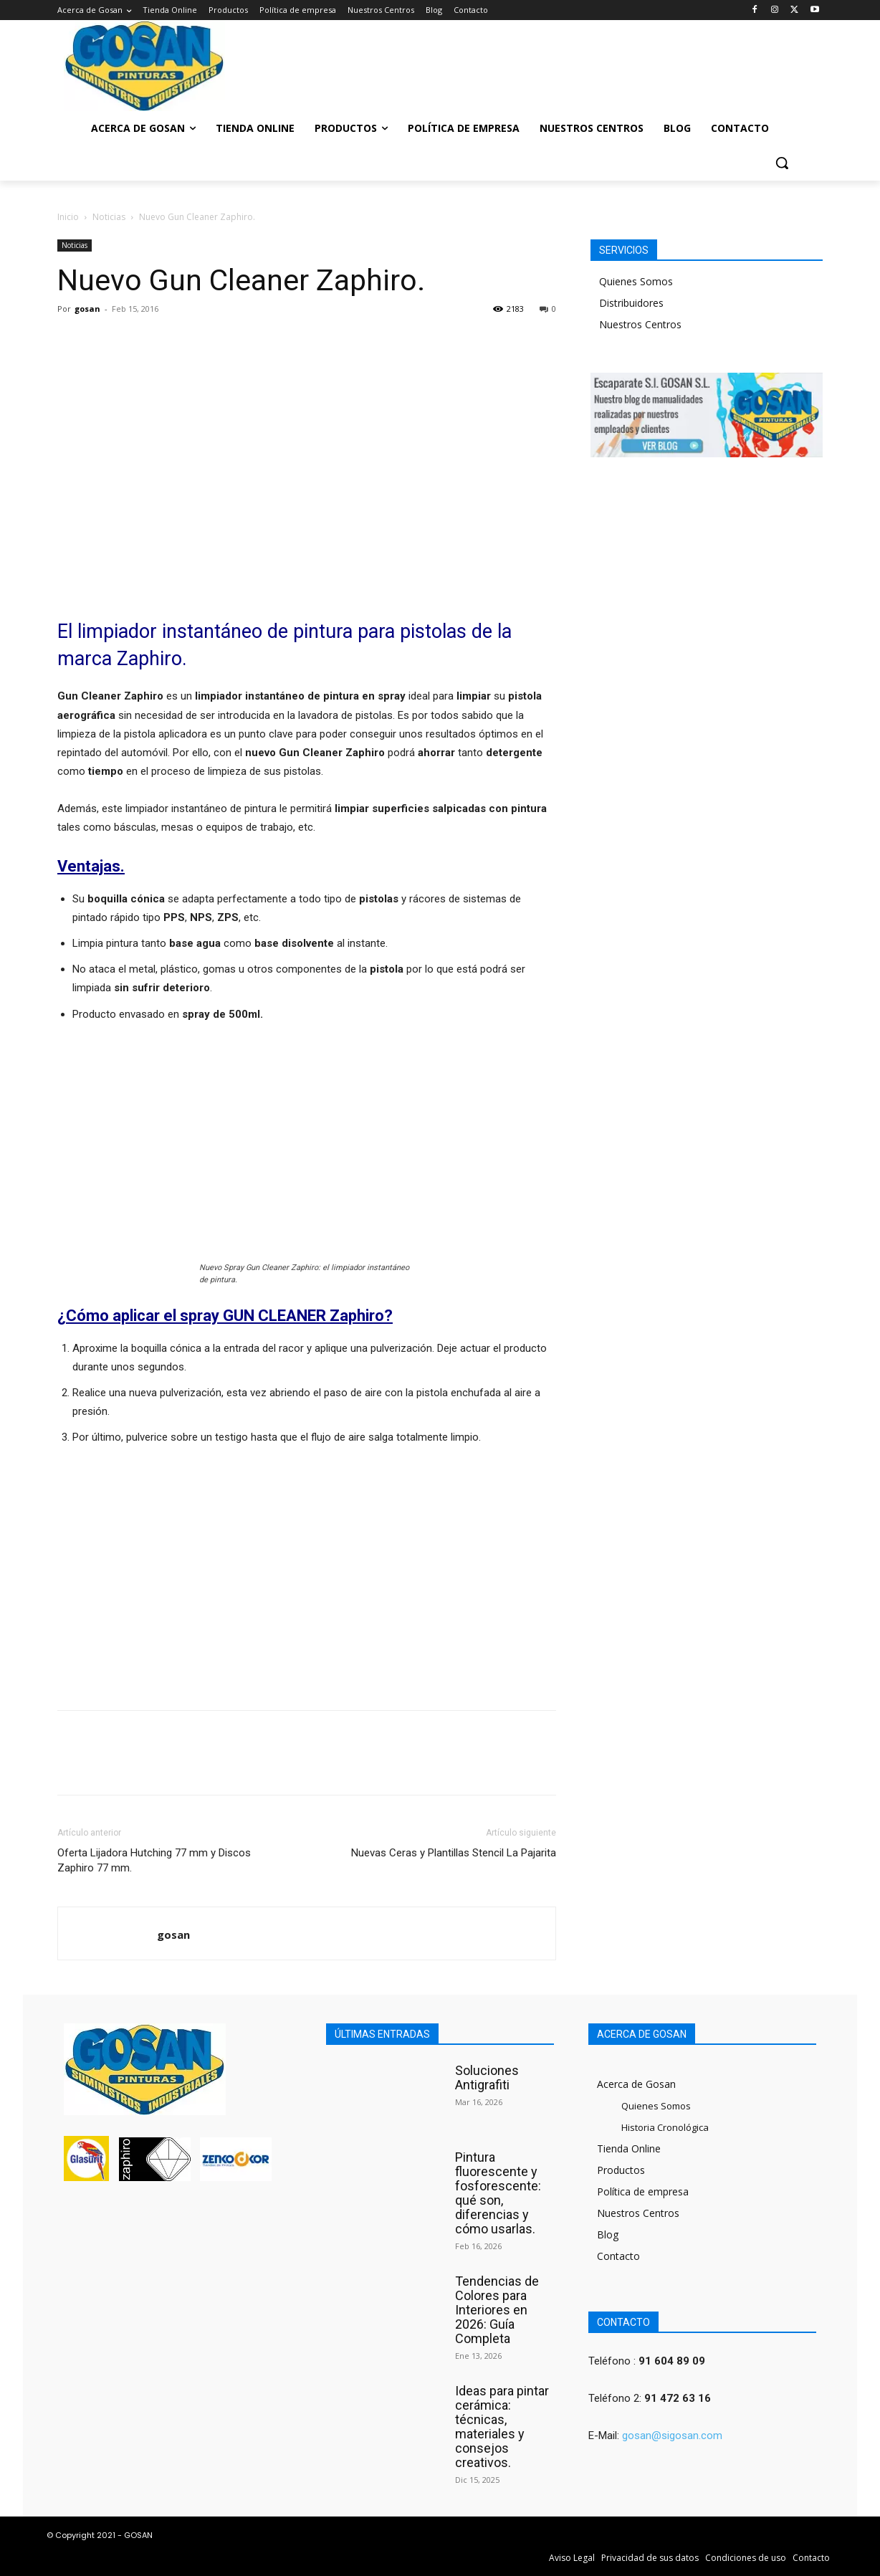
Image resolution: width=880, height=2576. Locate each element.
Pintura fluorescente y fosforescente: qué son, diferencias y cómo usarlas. (498, 2193)
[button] (782, 163)
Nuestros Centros (640, 324)
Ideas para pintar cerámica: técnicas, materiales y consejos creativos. (502, 2426)
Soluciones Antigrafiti (487, 2077)
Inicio (68, 217)
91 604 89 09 (672, 2361)
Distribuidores (631, 303)
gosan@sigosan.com (672, 2435)
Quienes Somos (636, 281)
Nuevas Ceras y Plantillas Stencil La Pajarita (453, 1852)
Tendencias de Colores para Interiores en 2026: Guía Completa (497, 2310)
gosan (87, 308)
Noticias (108, 217)
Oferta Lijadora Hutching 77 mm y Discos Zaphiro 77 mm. (154, 1860)
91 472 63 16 (677, 2398)
